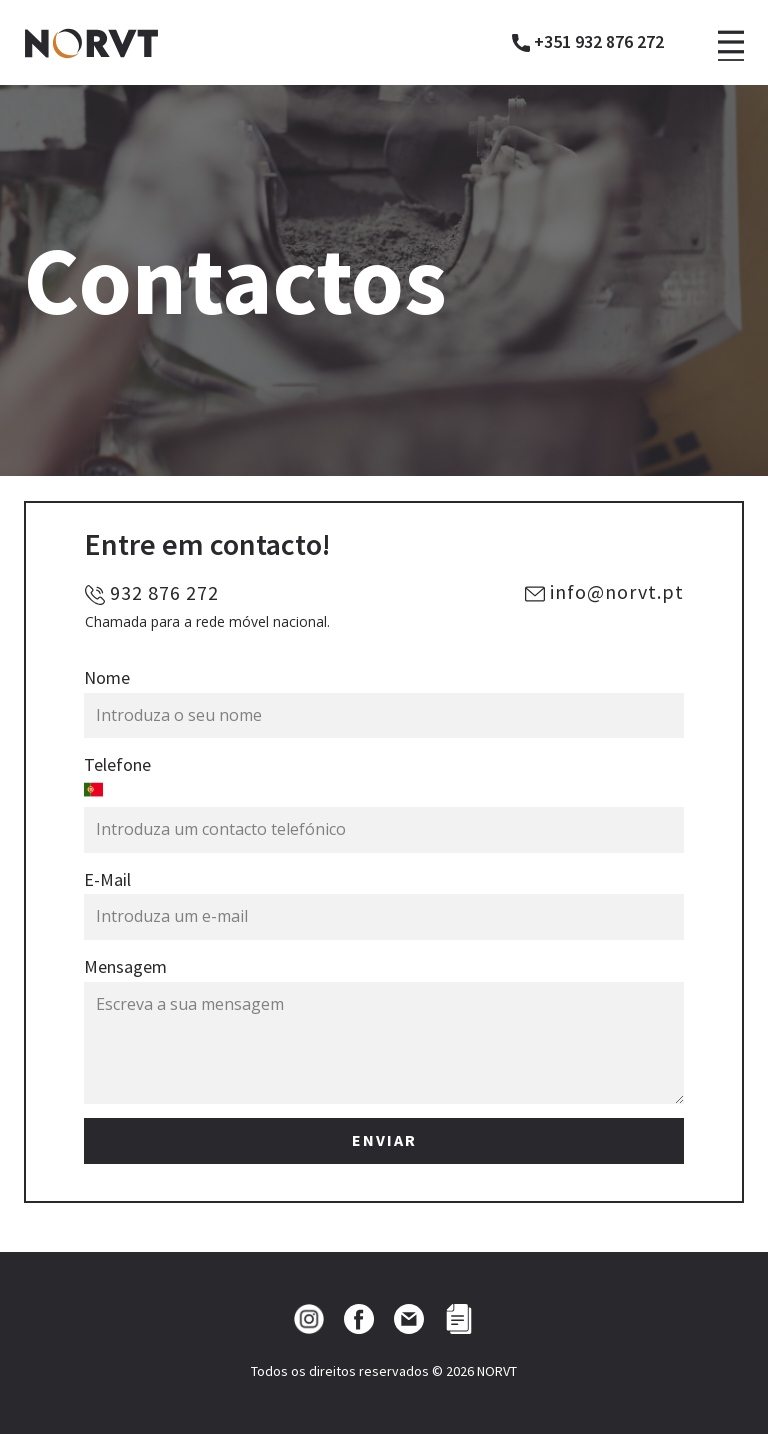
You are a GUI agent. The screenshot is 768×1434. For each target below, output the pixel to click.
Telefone (117, 764)
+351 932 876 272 (588, 42)
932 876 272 (152, 593)
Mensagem (125, 966)
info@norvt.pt (604, 592)
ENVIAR (384, 1140)
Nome (107, 677)
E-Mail (107, 879)
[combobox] (384, 793)
